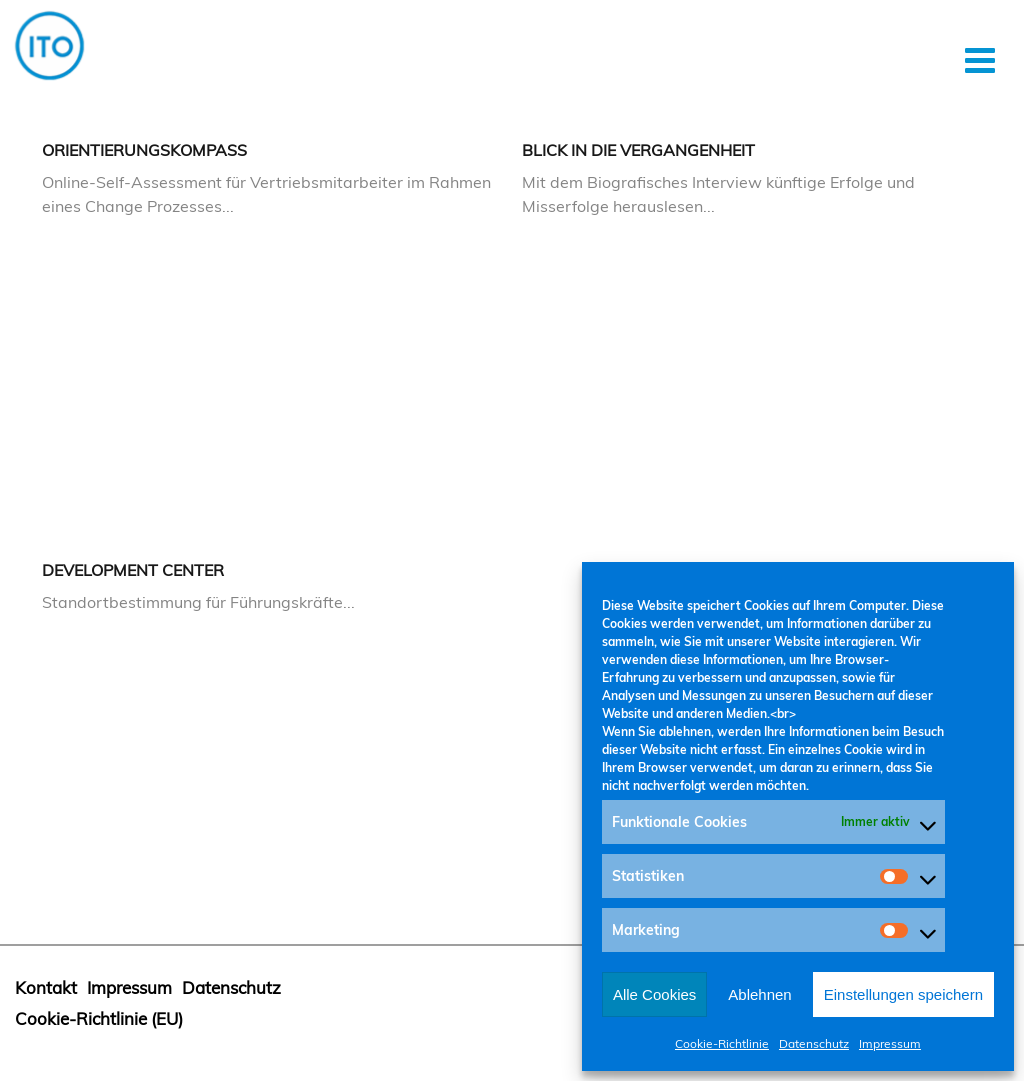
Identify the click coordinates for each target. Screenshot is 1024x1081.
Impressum (890, 1043)
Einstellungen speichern (903, 994)
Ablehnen (759, 994)
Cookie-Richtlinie (722, 1043)
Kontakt (46, 987)
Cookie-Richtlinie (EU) (99, 1018)
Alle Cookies (654, 994)
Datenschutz (814, 1043)
